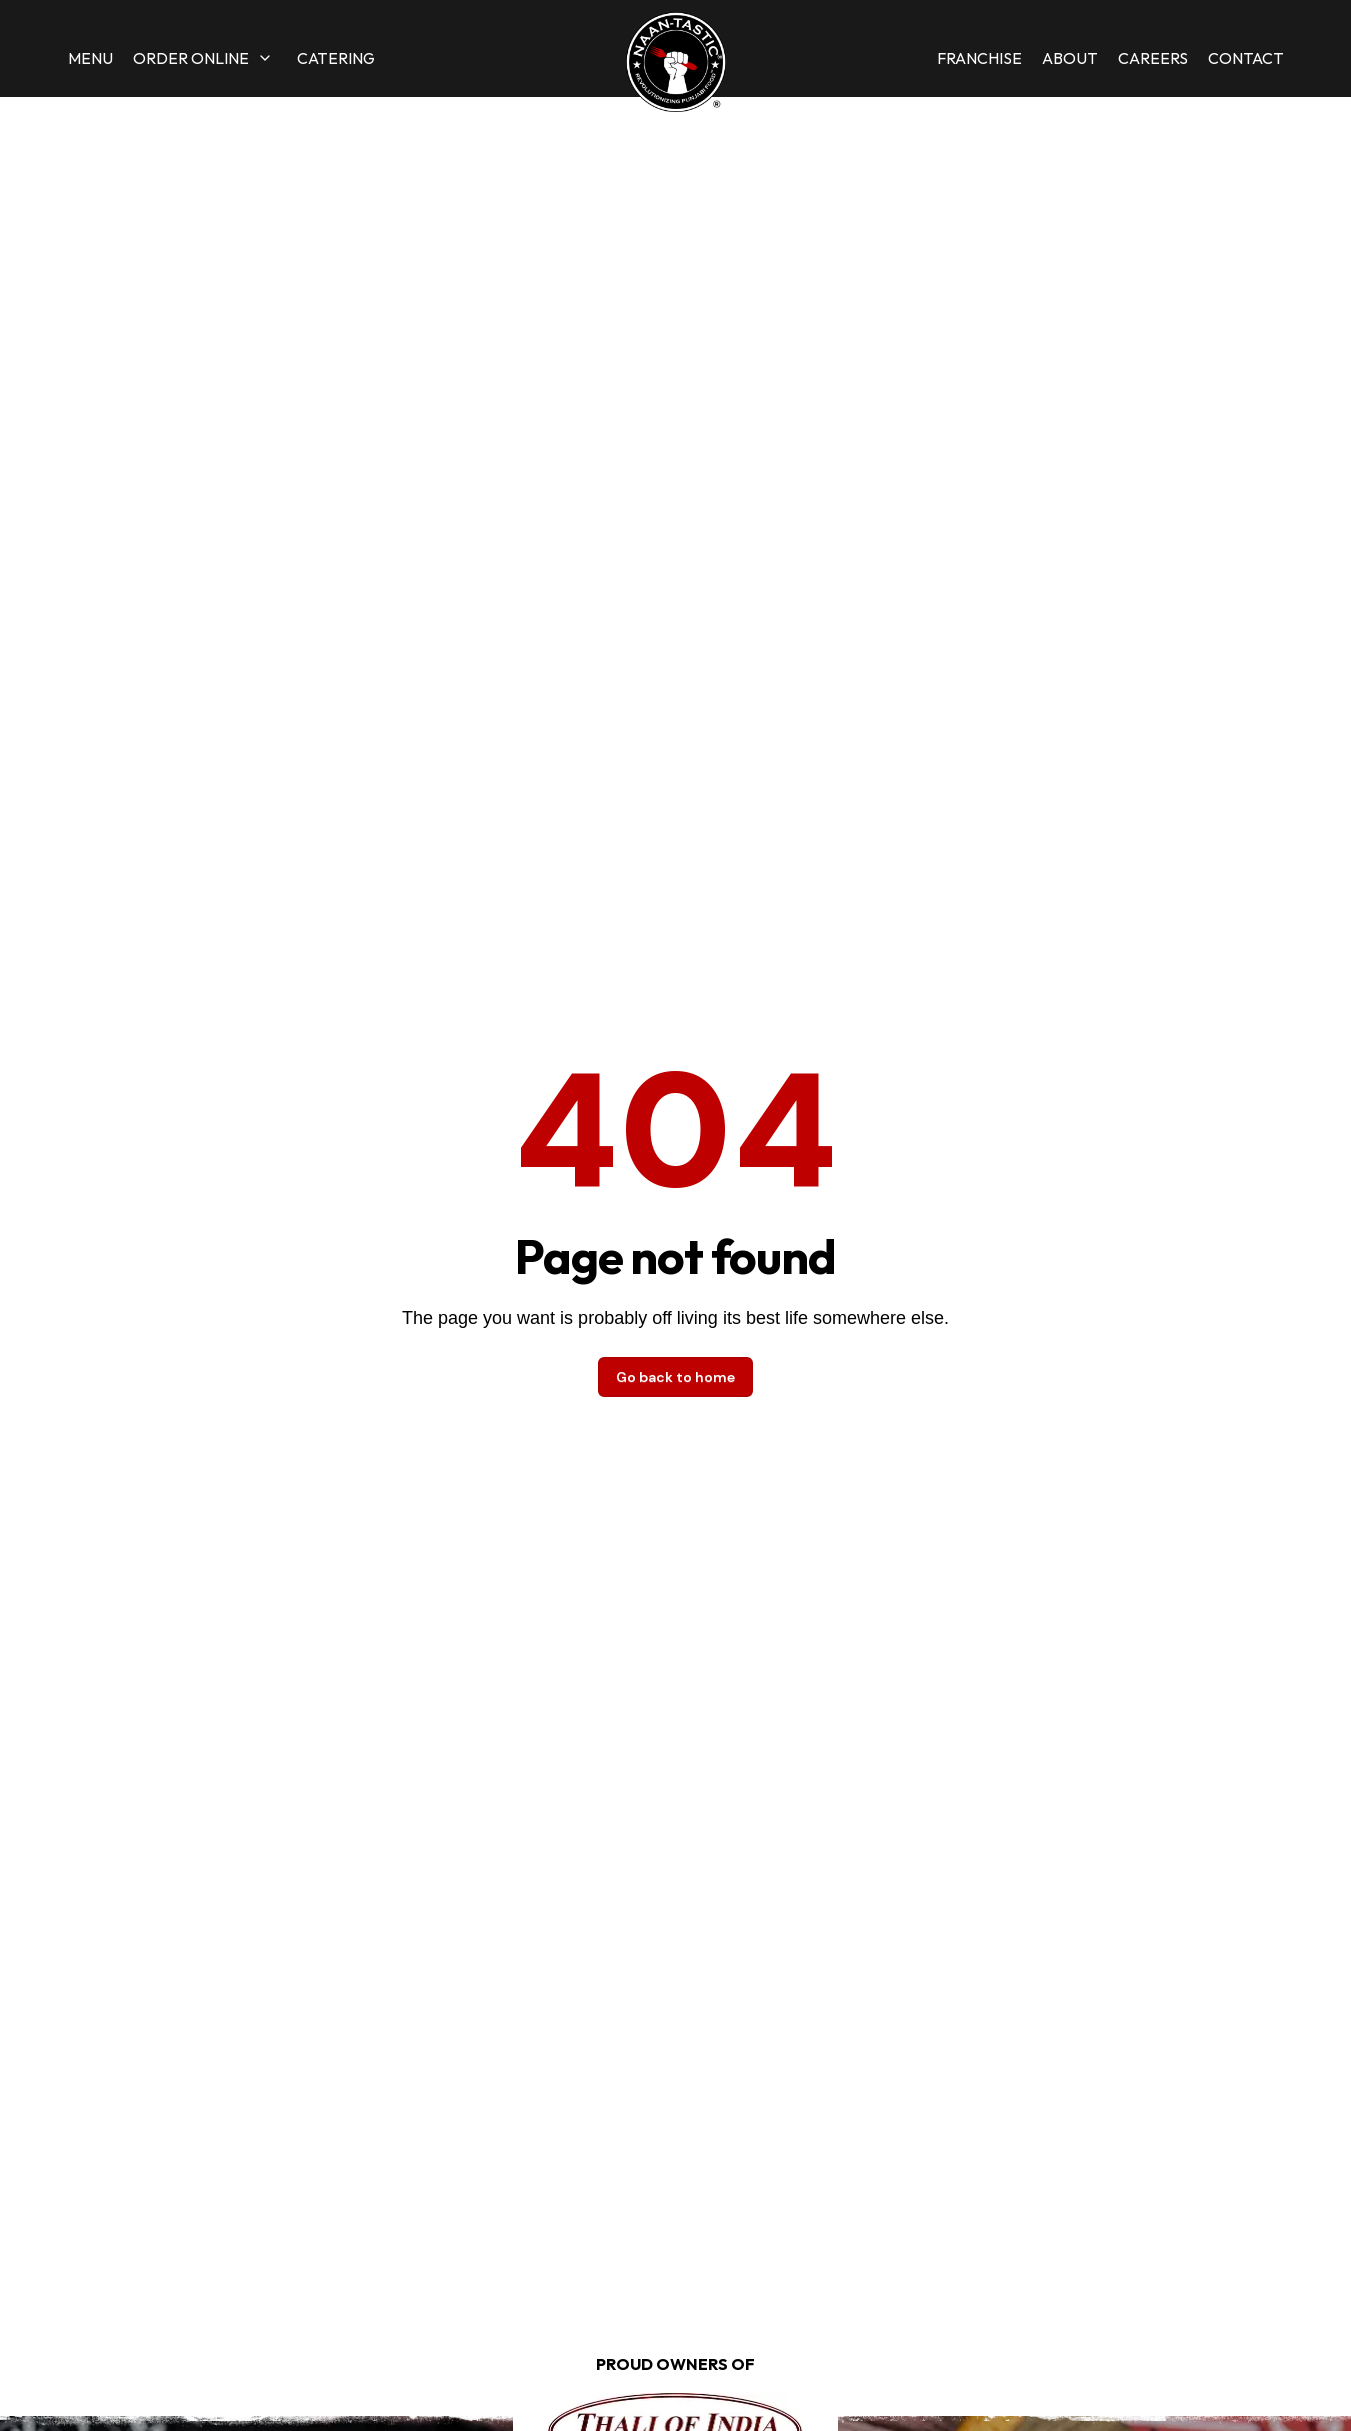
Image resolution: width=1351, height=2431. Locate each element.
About (1070, 58)
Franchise (979, 58)
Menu (90, 58)
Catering (336, 58)
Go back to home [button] (675, 1377)
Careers (1153, 58)
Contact (1246, 58)
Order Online (191, 58)
